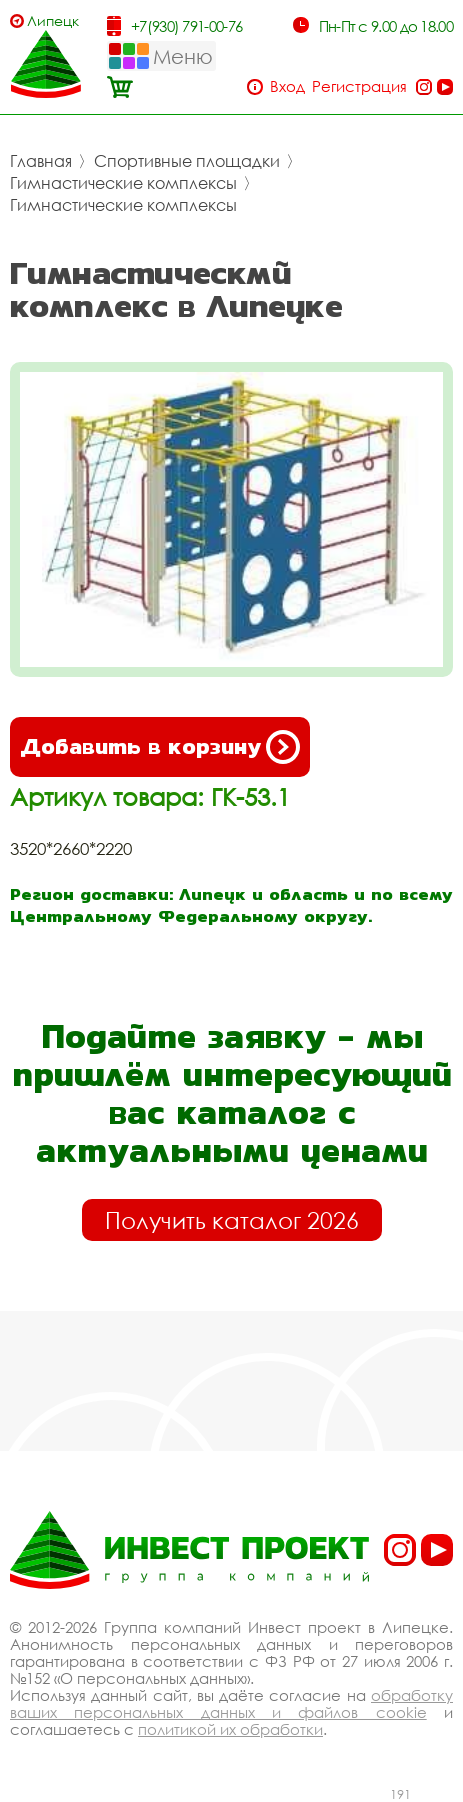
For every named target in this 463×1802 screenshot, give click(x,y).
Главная (41, 161)
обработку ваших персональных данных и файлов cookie (231, 1703)
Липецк (53, 20)
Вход (287, 86)
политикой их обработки (230, 1729)
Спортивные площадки (187, 161)
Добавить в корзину (160, 747)
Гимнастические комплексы (123, 183)
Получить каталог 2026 (232, 1220)
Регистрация (359, 86)
